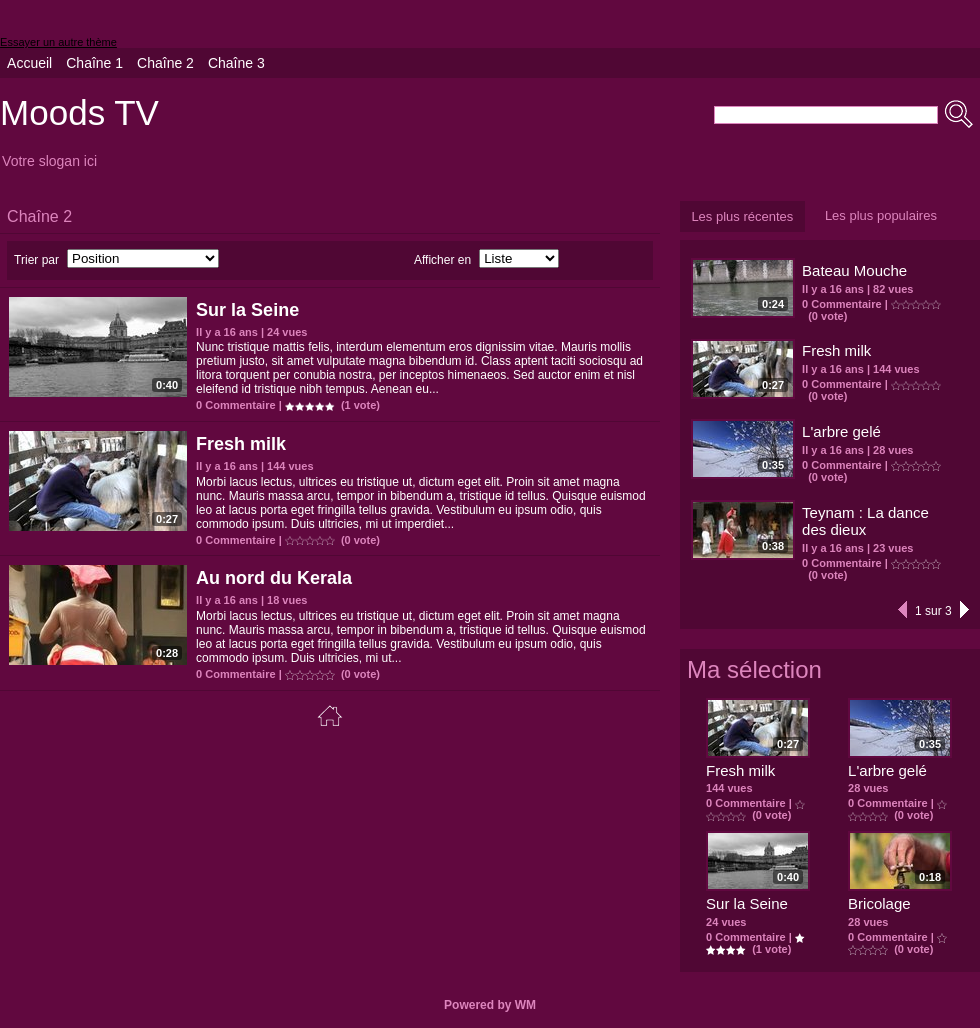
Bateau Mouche (854, 270)
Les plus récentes (742, 216)
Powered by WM (490, 1005)
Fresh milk (241, 444)
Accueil (29, 63)
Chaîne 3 (236, 63)
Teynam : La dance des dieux (865, 521)
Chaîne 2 (165, 63)
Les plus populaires (881, 215)
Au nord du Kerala (274, 578)
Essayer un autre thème (58, 42)
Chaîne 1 (94, 63)
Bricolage (879, 903)
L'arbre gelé (841, 431)
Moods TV (79, 112)
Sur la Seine (247, 310)
